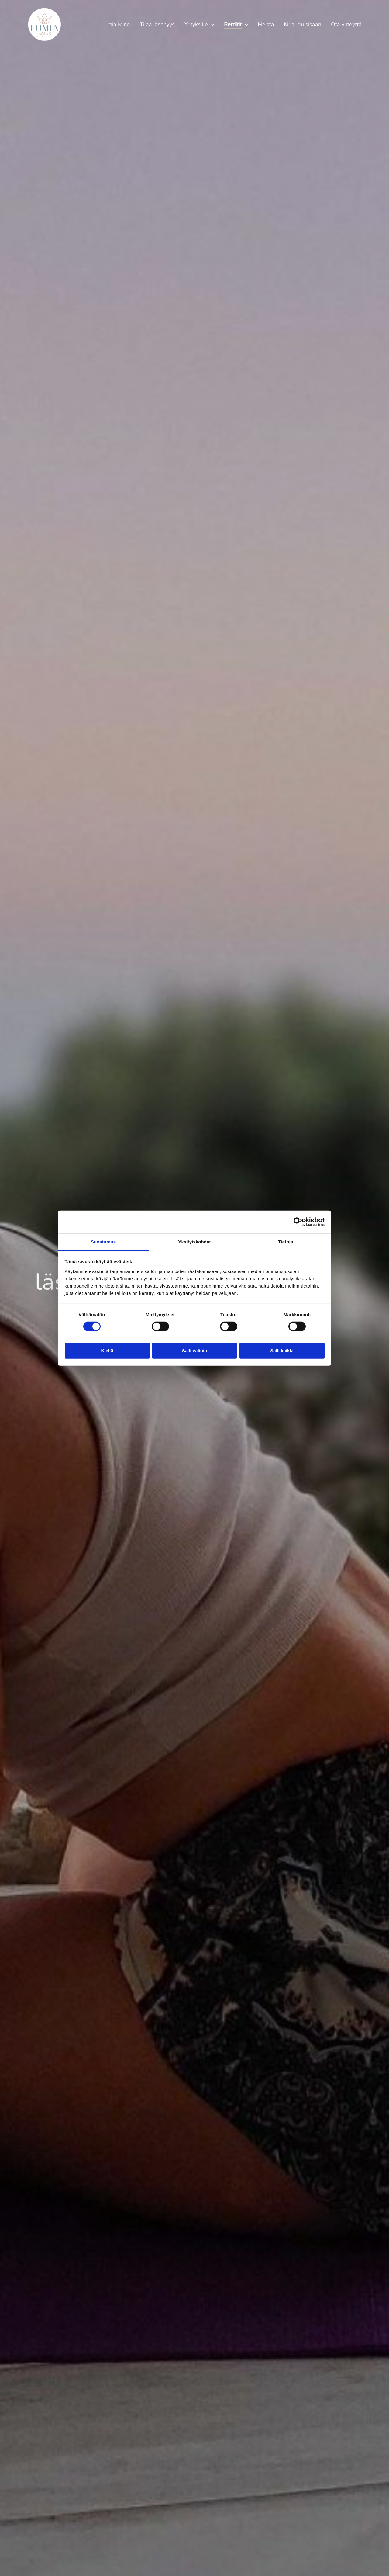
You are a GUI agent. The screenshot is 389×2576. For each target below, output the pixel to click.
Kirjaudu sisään (302, 24)
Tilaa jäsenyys (157, 24)
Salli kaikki (282, 1350)
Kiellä (107, 1350)
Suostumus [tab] (103, 1241)
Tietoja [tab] (285, 1241)
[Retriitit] (246, 24)
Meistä (266, 24)
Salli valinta (194, 1350)
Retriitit (233, 24)
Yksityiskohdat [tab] (194, 1241)
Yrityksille (196, 24)
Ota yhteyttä (346, 24)
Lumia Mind (116, 24)
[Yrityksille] (212, 24)
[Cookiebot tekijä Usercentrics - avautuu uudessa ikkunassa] (298, 1221)
